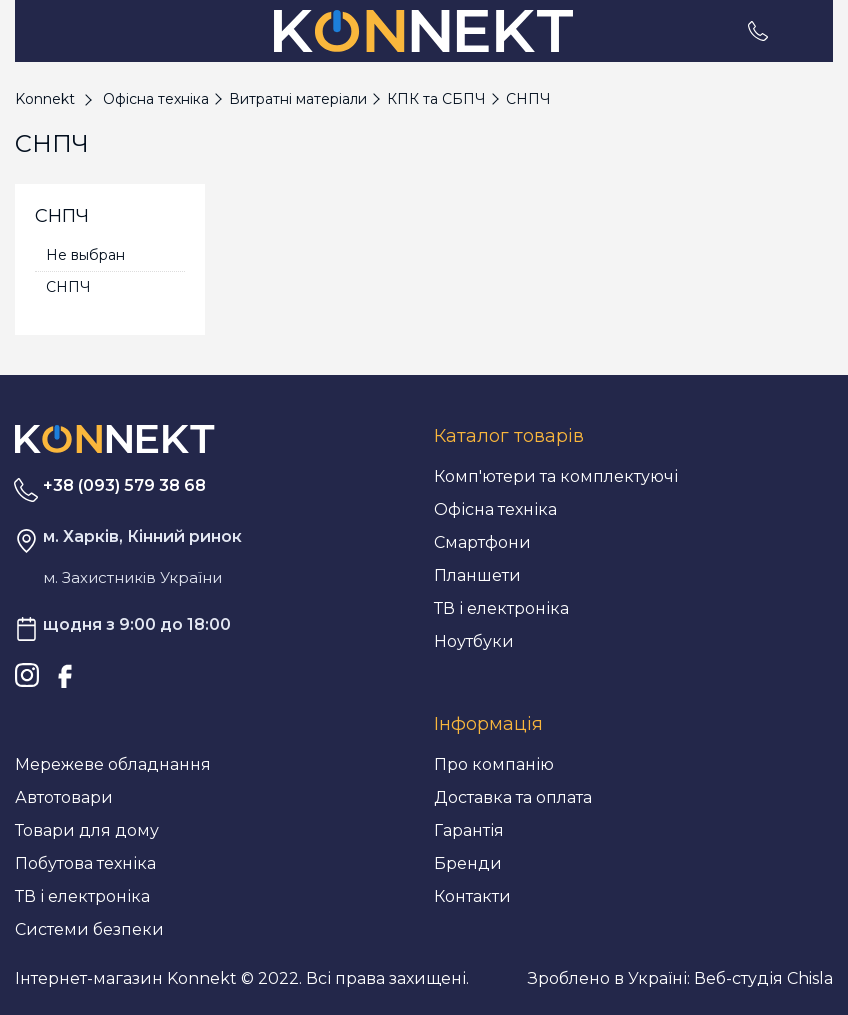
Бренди (468, 863)
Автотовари (64, 797)
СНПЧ (68, 287)
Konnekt (45, 99)
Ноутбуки (474, 641)
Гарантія (469, 830)
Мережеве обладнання (113, 764)
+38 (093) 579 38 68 (124, 485)
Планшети (477, 575)
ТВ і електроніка (501, 608)
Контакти (472, 896)
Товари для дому (87, 830)
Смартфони (482, 542)
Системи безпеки (89, 929)
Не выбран (85, 255)
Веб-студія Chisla (763, 978)
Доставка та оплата (513, 797)
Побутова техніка (85, 863)
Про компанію (494, 764)
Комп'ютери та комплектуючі (556, 476)
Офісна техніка (495, 509)
